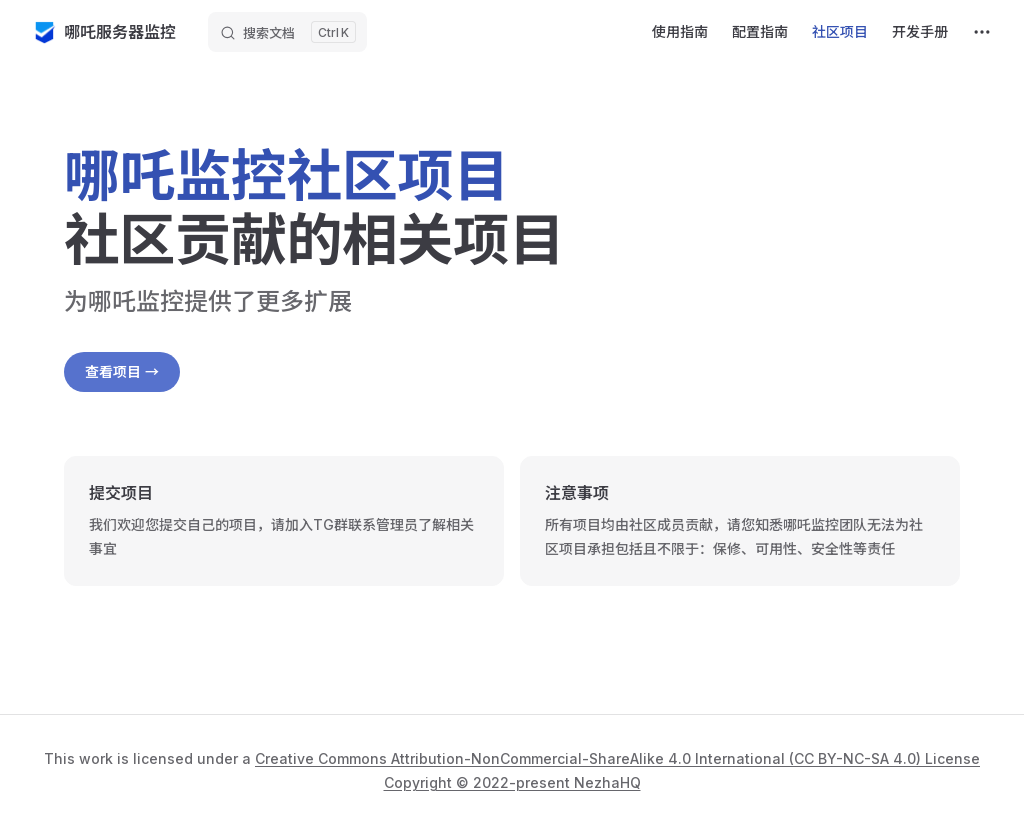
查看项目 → (122, 371)
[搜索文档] (287, 32)
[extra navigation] (982, 32)
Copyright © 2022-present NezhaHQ (512, 782)
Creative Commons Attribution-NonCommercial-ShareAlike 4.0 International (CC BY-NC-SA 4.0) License (617, 758)
